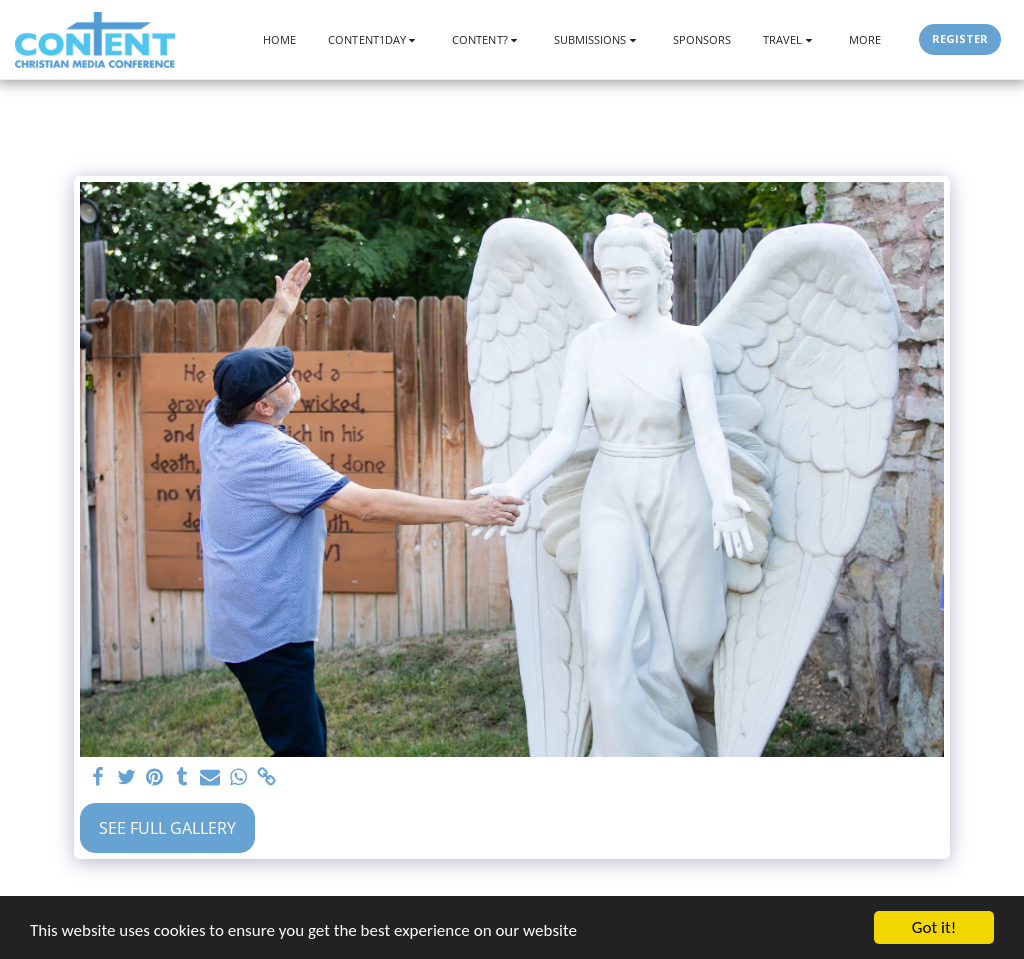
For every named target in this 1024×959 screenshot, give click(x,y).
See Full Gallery (167, 828)
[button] (374, 39)
